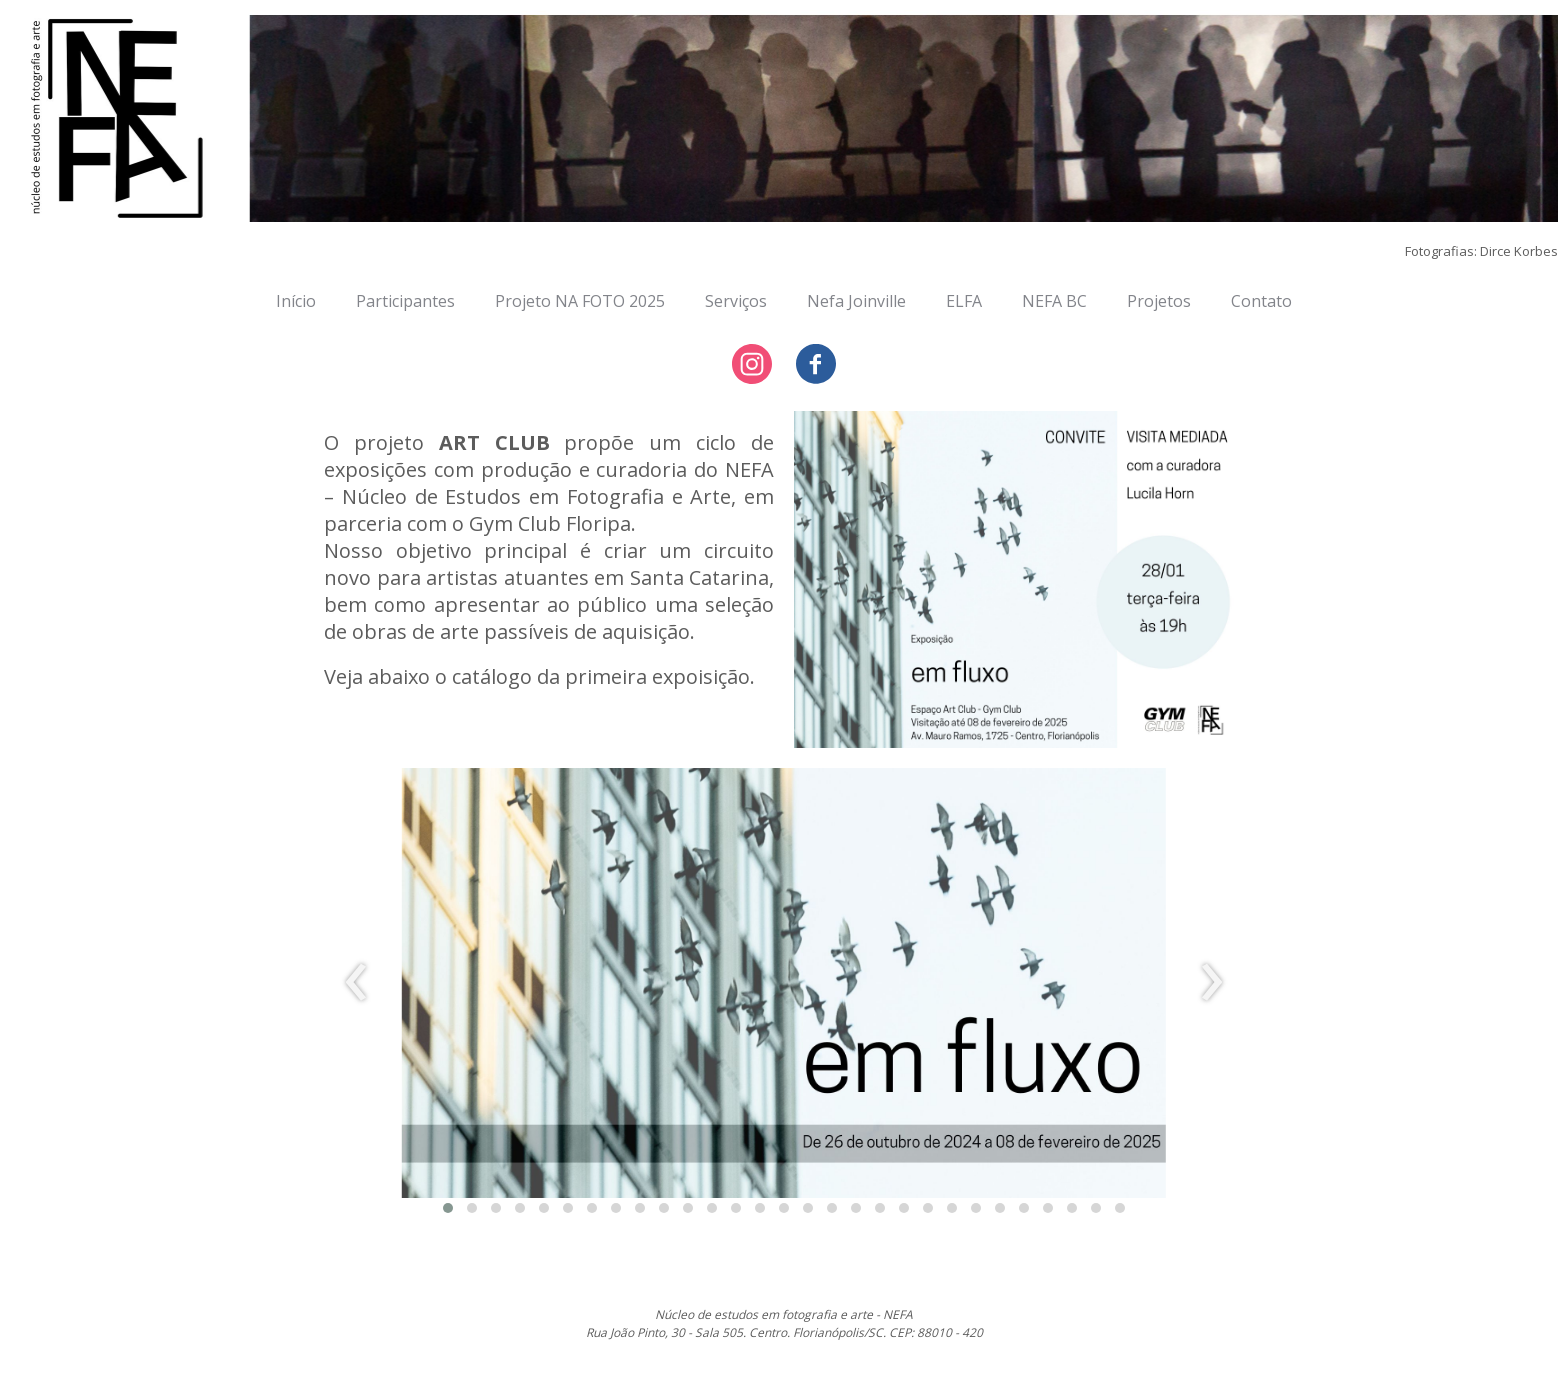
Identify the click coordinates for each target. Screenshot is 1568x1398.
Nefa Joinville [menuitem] (856, 301)
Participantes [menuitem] (405, 301)
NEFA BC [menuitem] (1054, 301)
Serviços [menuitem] (736, 301)
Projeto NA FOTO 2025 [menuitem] (580, 301)
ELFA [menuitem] (964, 301)
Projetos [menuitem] (1159, 301)
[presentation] (356, 983)
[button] (448, 1208)
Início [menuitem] (296, 301)
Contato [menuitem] (1261, 301)
